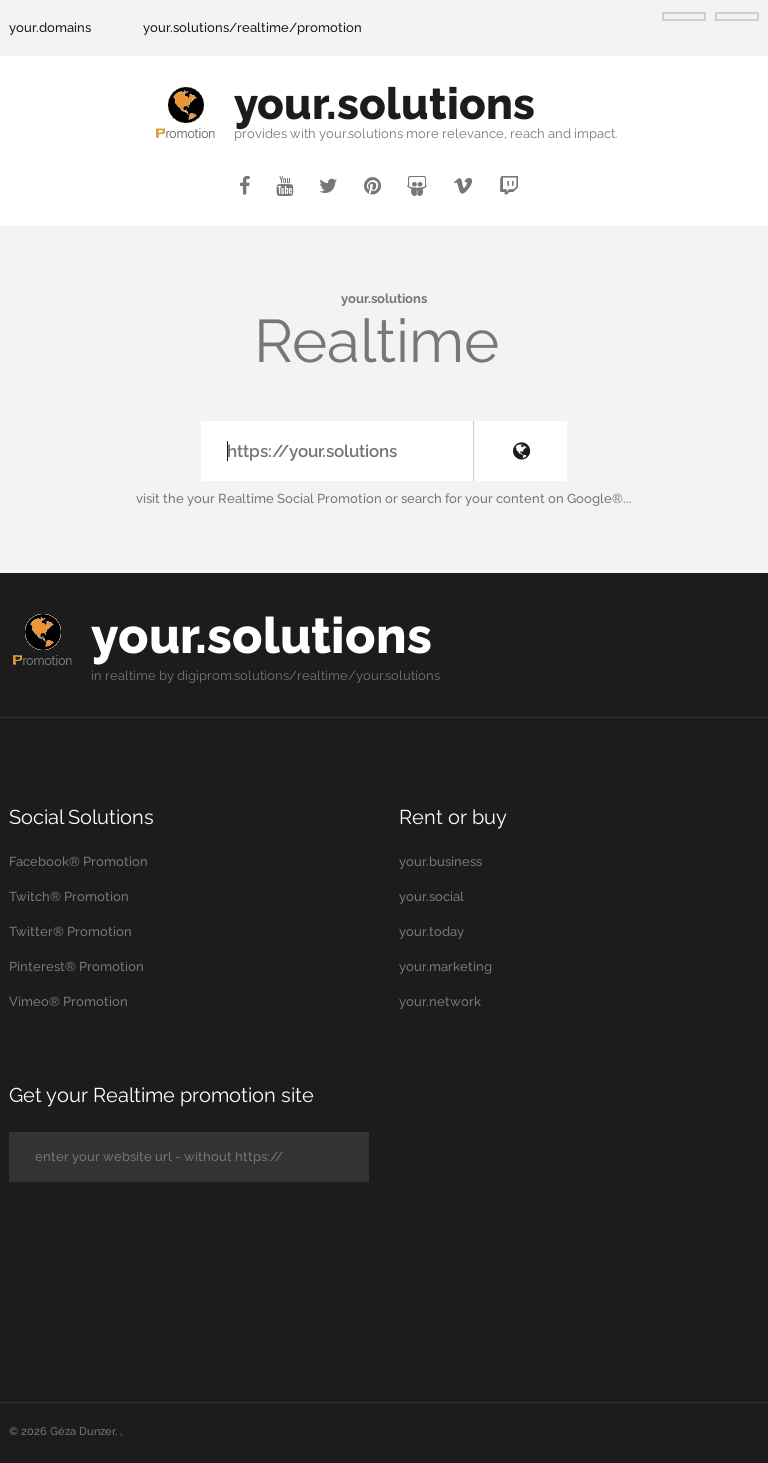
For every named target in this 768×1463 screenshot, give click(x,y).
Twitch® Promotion (69, 896)
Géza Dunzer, (85, 1431)
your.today (431, 931)
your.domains (50, 27)
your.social (431, 896)
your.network (440, 1001)
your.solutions (384, 103)
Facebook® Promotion (78, 861)
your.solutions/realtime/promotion (252, 27)
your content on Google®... (548, 498)
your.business (440, 861)
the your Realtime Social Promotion (272, 498)
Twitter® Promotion (70, 931)
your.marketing (445, 966)
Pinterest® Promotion (76, 966)
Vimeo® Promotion (68, 1001)
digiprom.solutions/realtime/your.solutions (308, 675)
